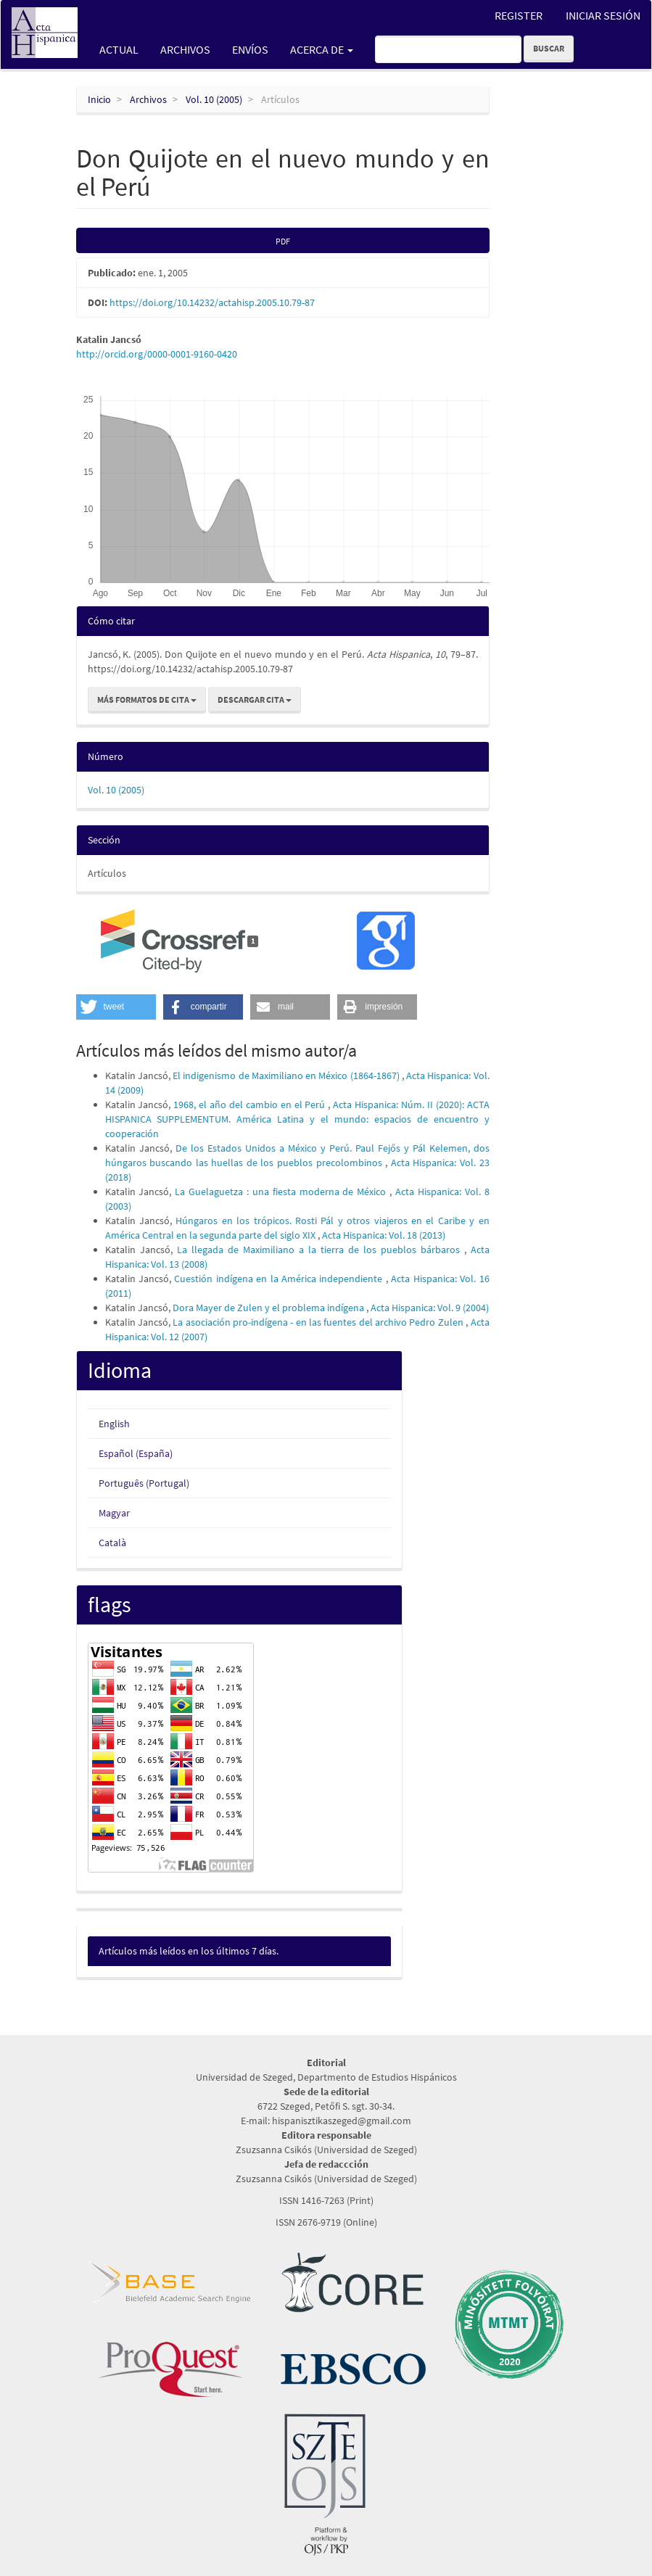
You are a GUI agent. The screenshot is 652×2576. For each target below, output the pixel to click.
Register (518, 15)
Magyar (114, 1512)
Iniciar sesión (603, 15)
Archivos (185, 49)
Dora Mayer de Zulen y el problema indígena (269, 1307)
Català (112, 1542)
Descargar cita (255, 699)
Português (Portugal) (144, 1483)
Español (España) (136, 1453)
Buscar (548, 48)
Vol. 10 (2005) (214, 99)
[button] (116, 1007)
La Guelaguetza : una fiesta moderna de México (282, 1191)
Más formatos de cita (147, 699)
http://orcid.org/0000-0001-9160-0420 (156, 353)
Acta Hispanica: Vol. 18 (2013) (383, 1235)
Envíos (250, 49)
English (114, 1423)
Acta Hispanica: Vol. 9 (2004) (430, 1307)
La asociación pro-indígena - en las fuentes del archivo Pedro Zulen (319, 1322)
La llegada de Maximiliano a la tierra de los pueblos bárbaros (320, 1249)
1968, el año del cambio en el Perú (250, 1104)
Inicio (99, 99)
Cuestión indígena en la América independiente (280, 1278)
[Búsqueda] (448, 49)
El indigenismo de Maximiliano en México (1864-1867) (287, 1075)
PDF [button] (283, 241)
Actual (119, 49)
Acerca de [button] (321, 49)
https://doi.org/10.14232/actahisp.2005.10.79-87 (212, 302)
